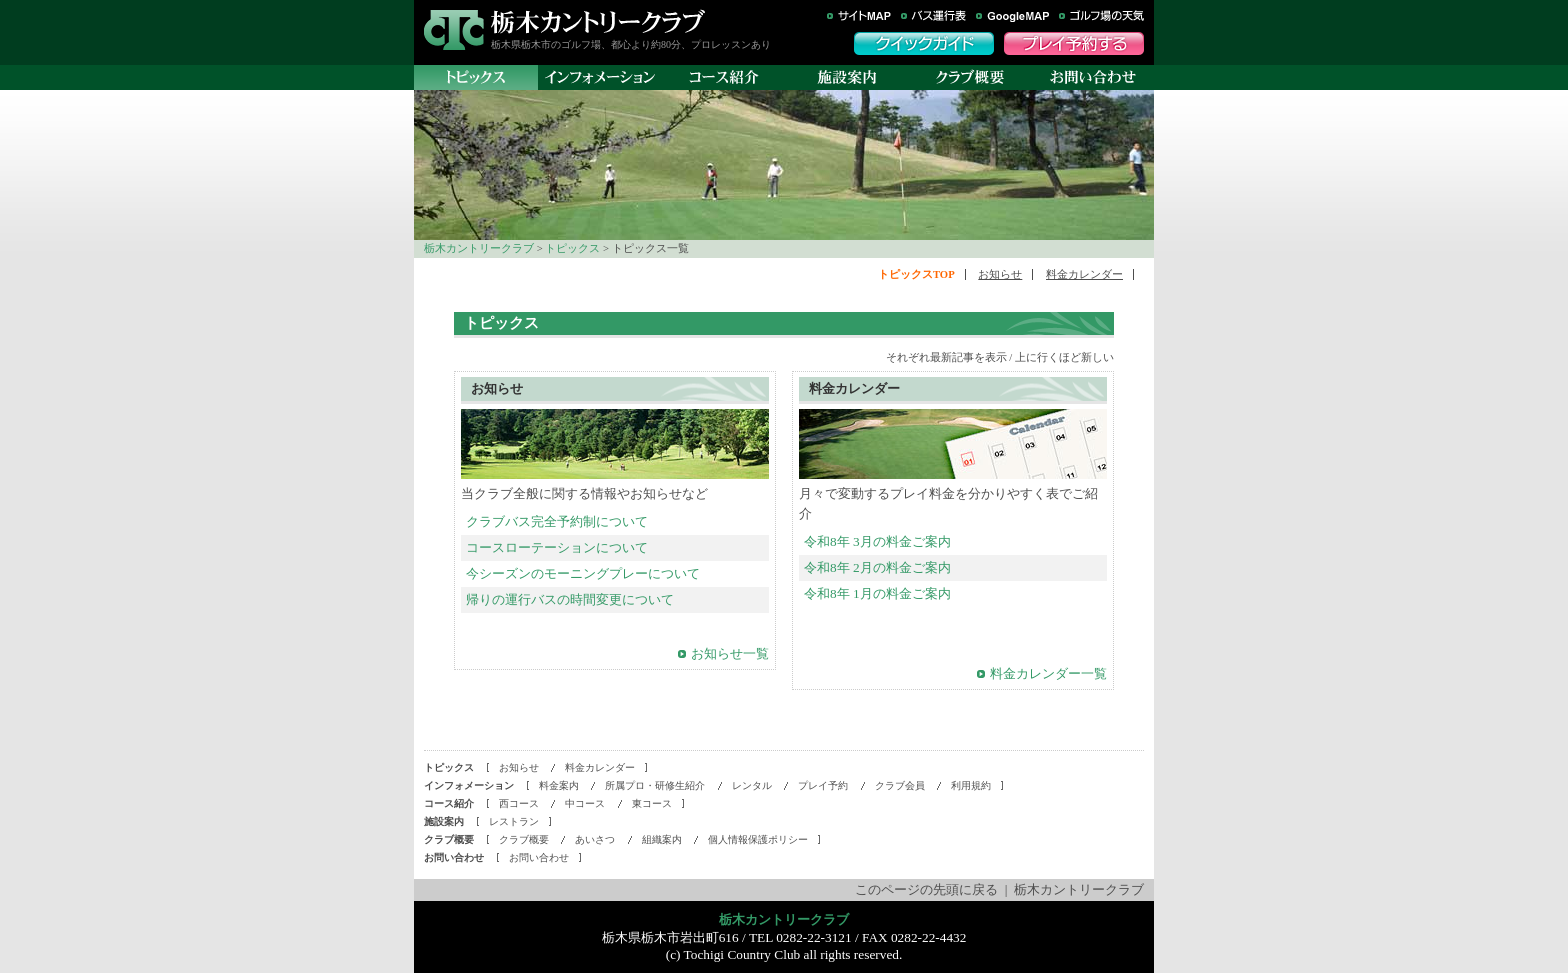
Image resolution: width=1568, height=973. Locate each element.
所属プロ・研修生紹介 (655, 785)
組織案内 (662, 839)
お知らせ (1000, 274)
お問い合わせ (1092, 77)
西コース (519, 803)
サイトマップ (859, 16)
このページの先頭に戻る (926, 889)
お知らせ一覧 (730, 653)
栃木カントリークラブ (598, 21)
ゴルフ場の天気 (1101, 16)
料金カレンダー (1084, 274)
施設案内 (846, 77)
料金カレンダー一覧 (1048, 673)
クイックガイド (924, 43)
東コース (652, 803)
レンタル (752, 785)
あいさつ (595, 839)
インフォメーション (600, 77)
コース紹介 (723, 77)
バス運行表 (933, 16)
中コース (585, 803)
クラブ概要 (969, 77)
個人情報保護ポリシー (758, 839)
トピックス (572, 248)
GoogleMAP (1012, 16)
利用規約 (971, 785)
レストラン (514, 821)
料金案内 (559, 785)
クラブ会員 (900, 785)
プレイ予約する (1074, 43)
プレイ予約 (823, 785)
